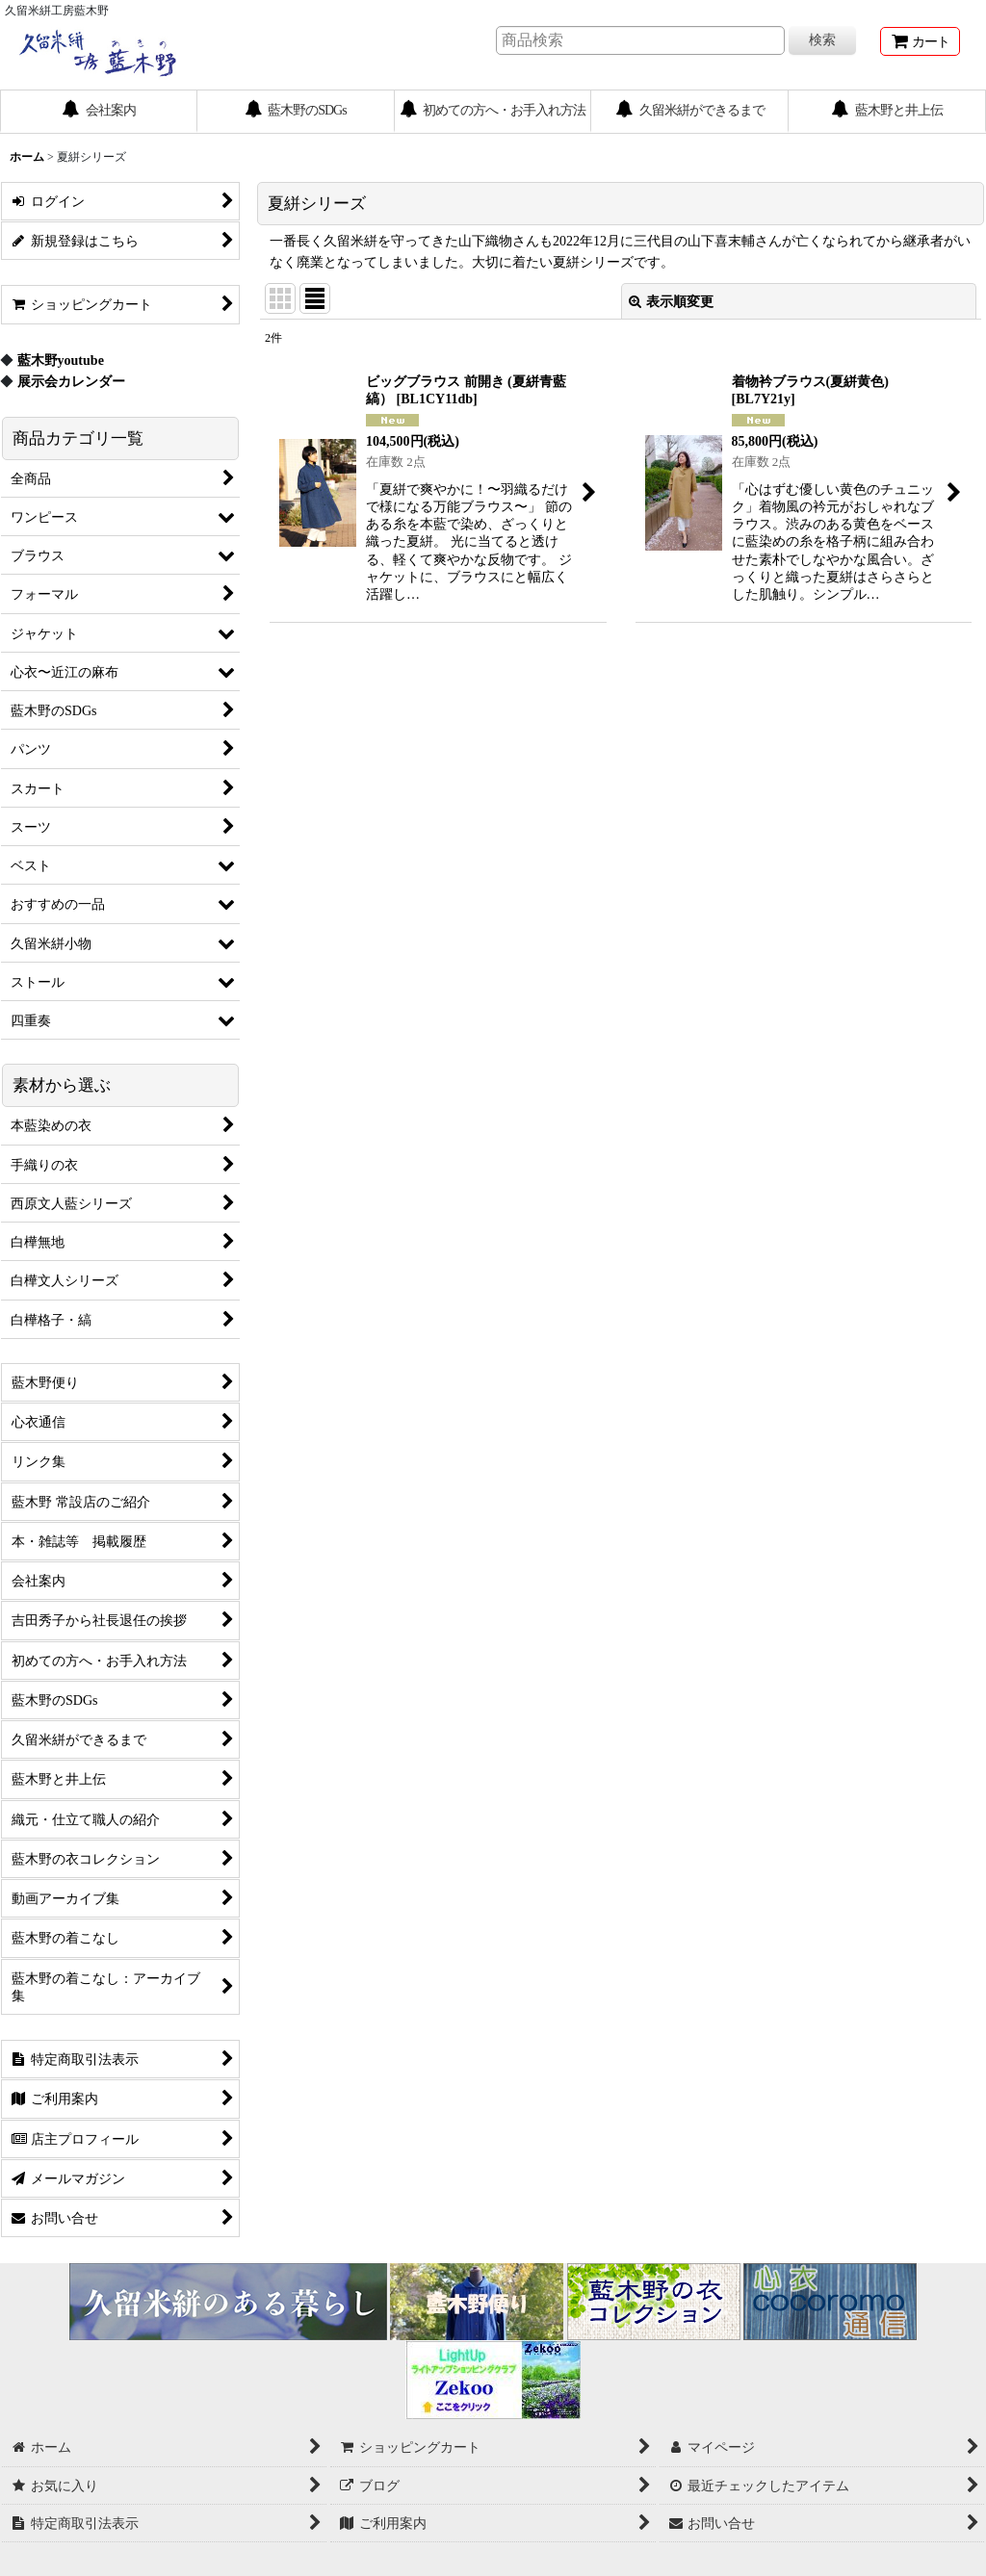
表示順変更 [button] (671, 301)
